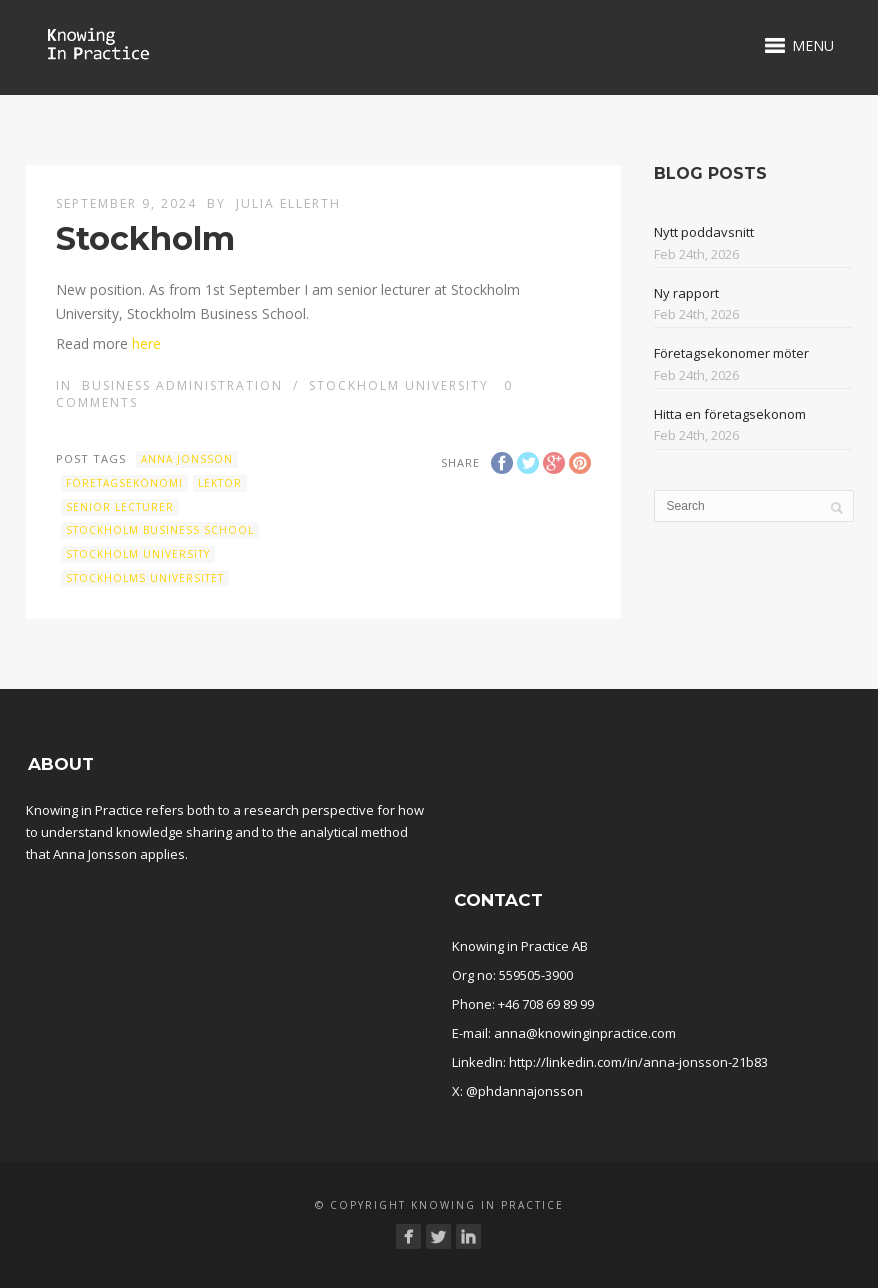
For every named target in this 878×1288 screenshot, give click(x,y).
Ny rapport (686, 293)
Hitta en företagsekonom (730, 414)
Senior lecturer (120, 507)
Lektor (220, 483)
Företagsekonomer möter (731, 353)
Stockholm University (399, 385)
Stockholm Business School (160, 530)
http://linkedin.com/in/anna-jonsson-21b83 (638, 1062)
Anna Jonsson (187, 459)
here (146, 343)
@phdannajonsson (524, 1091)
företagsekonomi (124, 483)
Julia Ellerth (288, 203)
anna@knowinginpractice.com (585, 1033)
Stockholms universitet (145, 578)
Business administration (182, 385)
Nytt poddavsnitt (704, 232)
